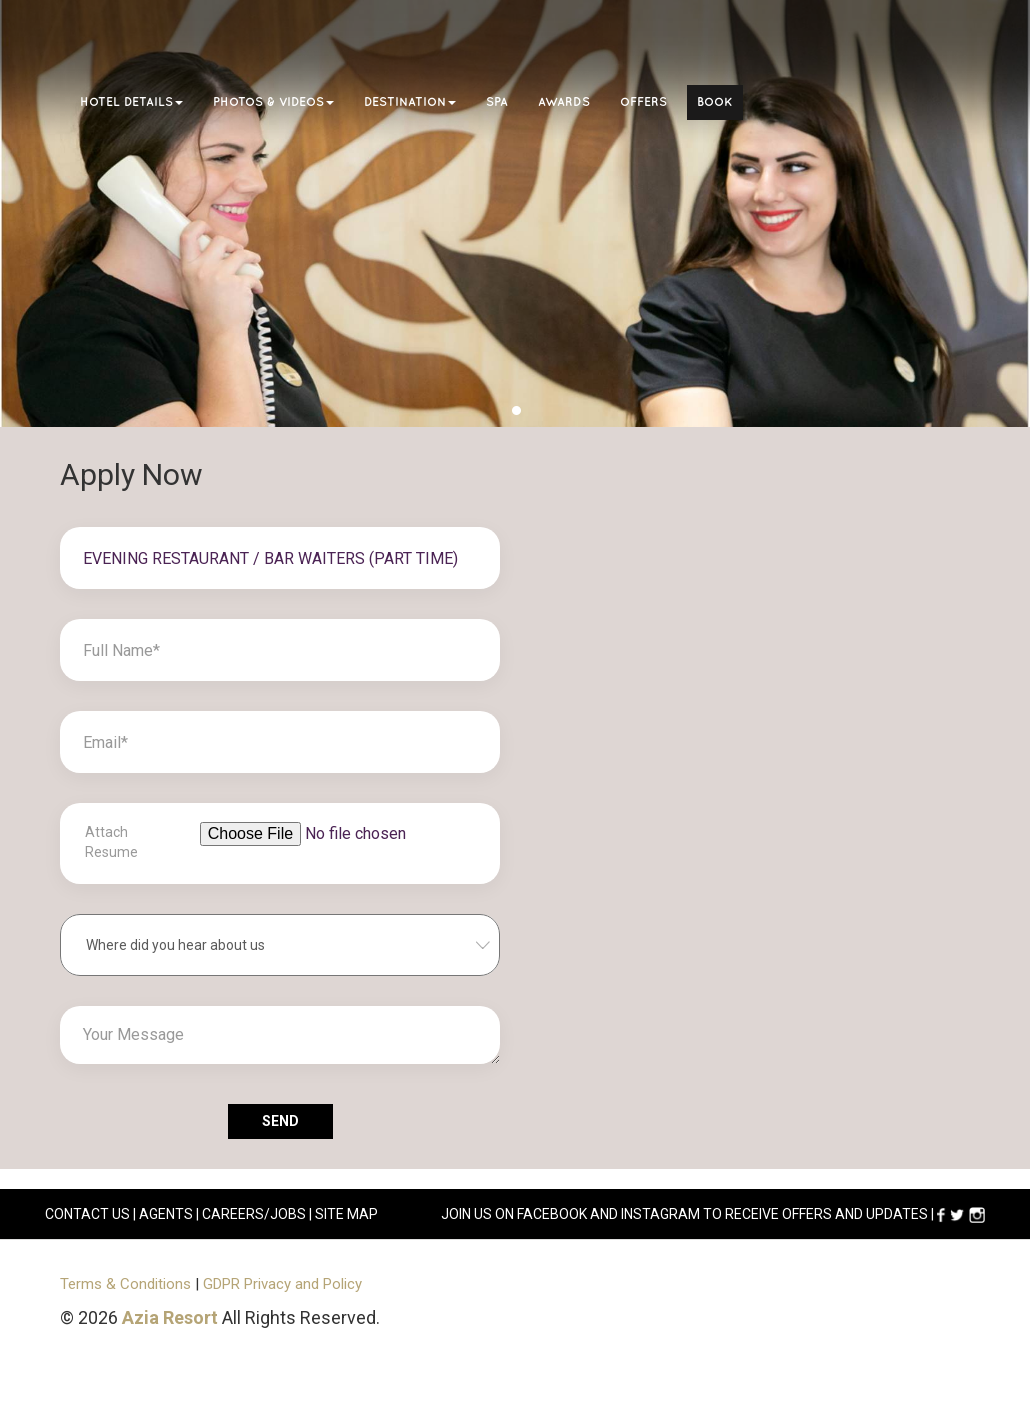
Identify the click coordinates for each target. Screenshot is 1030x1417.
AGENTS (166, 1214)
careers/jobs (254, 1214)
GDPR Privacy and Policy (282, 1284)
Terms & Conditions (125, 1284)
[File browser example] (338, 853)
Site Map (346, 1214)
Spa (497, 102)
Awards (564, 102)
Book (715, 102)
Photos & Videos (273, 102)
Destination (410, 102)
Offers (643, 102)
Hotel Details (131, 102)
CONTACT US (87, 1214)
